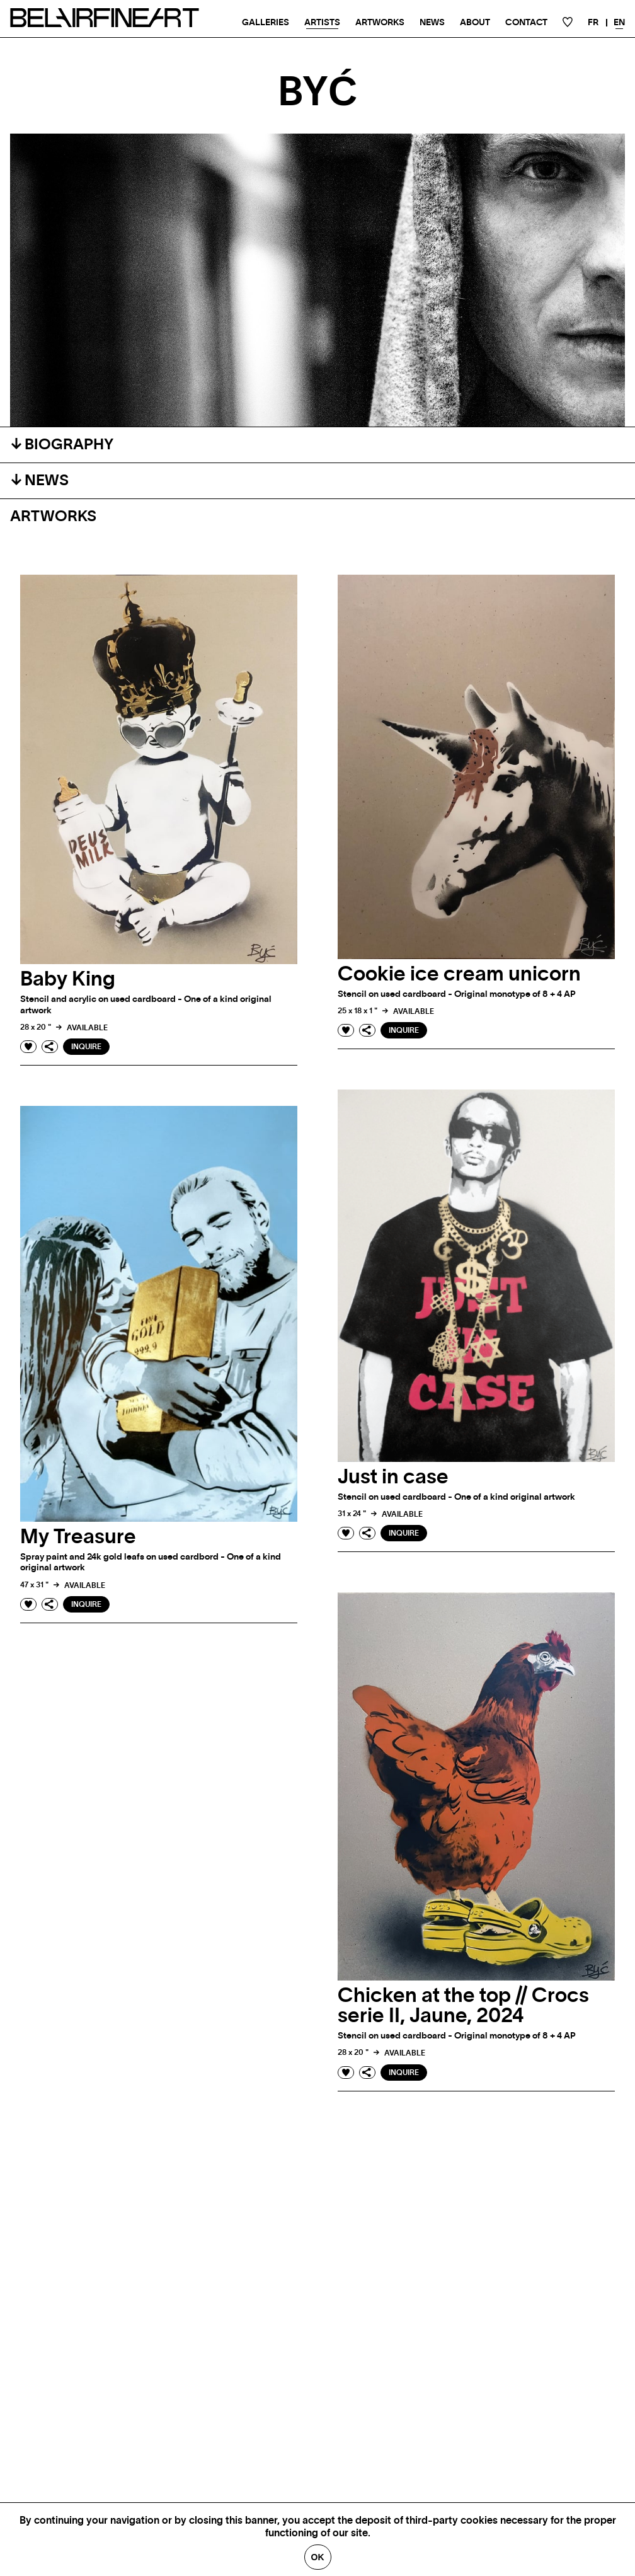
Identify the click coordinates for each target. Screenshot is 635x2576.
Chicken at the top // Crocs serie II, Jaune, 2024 (463, 2006)
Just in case (393, 1477)
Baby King (67, 979)
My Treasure (78, 1537)
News (432, 22)
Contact (526, 22)
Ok (317, 2557)
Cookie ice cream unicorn (459, 974)
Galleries (265, 22)
